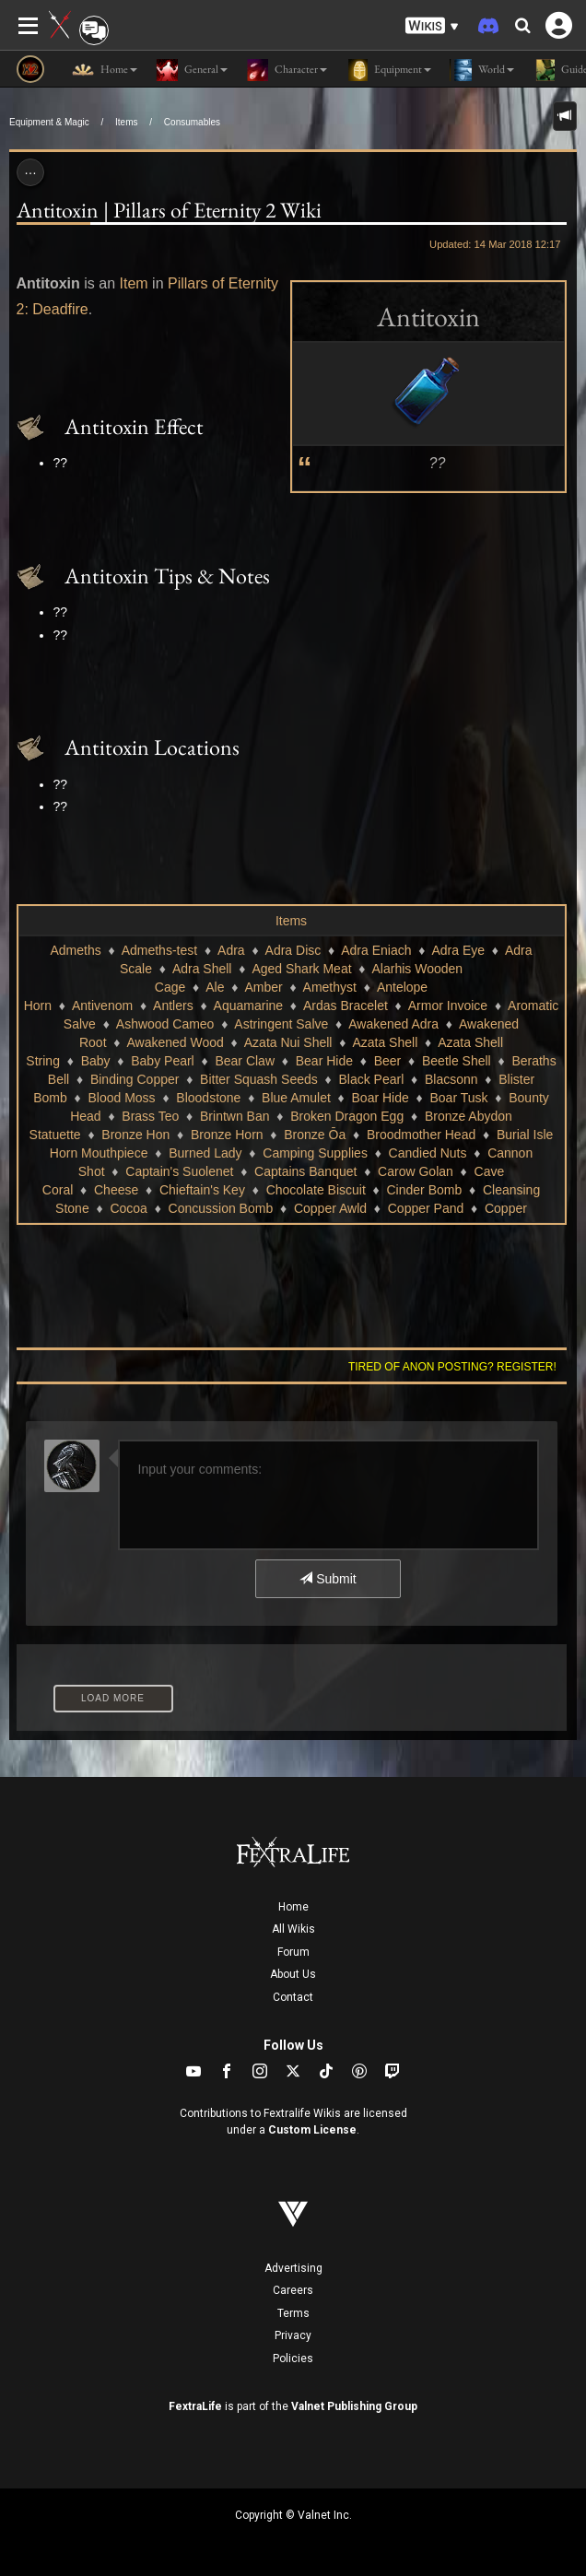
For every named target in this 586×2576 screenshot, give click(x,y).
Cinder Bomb (425, 1189)
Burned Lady (205, 1153)
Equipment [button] (388, 70)
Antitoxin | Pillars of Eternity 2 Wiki (169, 209)
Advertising (293, 2268)
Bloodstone (208, 1097)
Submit (327, 1578)
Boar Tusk (458, 1097)
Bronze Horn (227, 1134)
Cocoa (128, 1208)
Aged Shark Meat (301, 968)
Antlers (173, 1005)
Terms (293, 2313)
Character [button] (286, 70)
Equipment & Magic (49, 122)
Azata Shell (384, 1042)
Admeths (75, 950)
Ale (214, 987)
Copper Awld (330, 1208)
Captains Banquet (305, 1171)
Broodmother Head (421, 1134)
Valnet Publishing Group (354, 2406)
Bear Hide (324, 1060)
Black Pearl (371, 1079)
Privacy (293, 2335)
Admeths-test (159, 950)
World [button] (482, 70)
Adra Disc (293, 950)
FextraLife (195, 2406)
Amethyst (330, 987)
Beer (388, 1060)
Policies (293, 2358)
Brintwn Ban (234, 1116)
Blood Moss (121, 1097)
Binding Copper (135, 1079)
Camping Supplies (315, 1153)
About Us (293, 1974)
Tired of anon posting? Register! (452, 1366)
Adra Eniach (376, 950)
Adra (231, 950)
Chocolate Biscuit (316, 1189)
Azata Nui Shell (288, 1042)
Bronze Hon (135, 1134)
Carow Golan (415, 1171)
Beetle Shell (456, 1060)
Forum (293, 1952)
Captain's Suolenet (179, 1171)
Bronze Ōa (315, 1134)
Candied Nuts (428, 1153)
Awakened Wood (174, 1042)
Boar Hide (380, 1097)
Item (134, 283)
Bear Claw (245, 1060)
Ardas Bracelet (345, 1005)
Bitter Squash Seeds (259, 1079)
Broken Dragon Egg (347, 1116)
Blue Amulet (296, 1097)
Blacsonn (451, 1079)
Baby (96, 1060)
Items (126, 122)
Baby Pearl (162, 1060)
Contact (293, 1997)
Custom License (312, 2129)
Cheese (116, 1189)
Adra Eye (458, 950)
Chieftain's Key (202, 1189)
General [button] (192, 70)
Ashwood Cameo (165, 1024)
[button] (432, 26)
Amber (263, 987)
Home (293, 1906)
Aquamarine (249, 1005)
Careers (293, 2290)
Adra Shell (202, 968)
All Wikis (293, 1929)
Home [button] (104, 70)
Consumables (192, 122)
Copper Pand (426, 1208)
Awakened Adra (393, 1024)
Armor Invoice (447, 1005)
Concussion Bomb (221, 1208)
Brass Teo (150, 1116)
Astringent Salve (281, 1024)
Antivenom (102, 1005)
